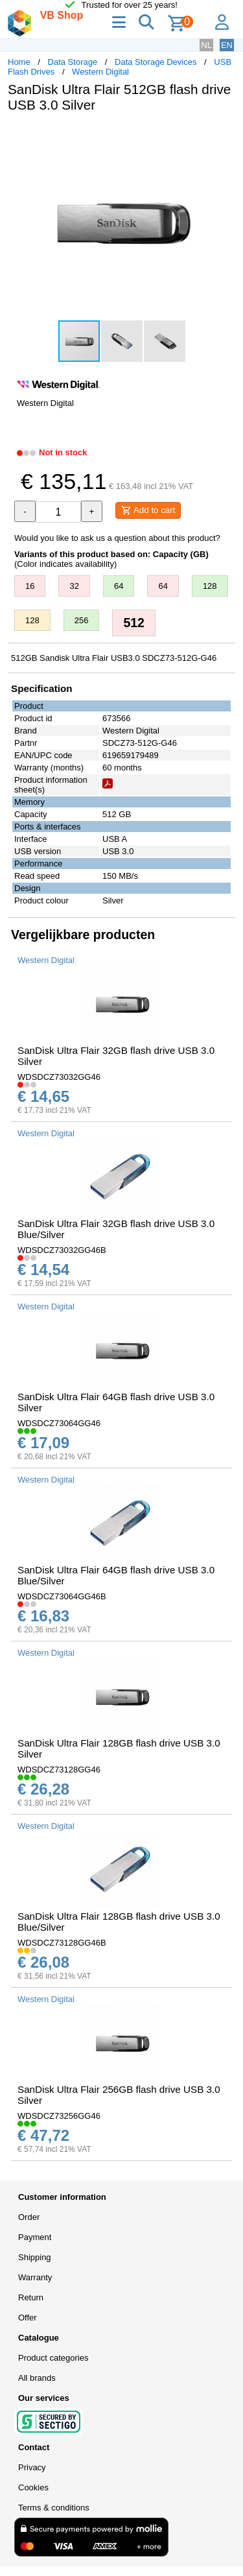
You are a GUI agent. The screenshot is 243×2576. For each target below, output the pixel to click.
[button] (223, 136)
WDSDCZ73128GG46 (58, 1769)
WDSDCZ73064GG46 (58, 1423)
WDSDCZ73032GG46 (58, 1077)
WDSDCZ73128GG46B (61, 1943)
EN (227, 45)
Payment (34, 2237)
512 (134, 622)
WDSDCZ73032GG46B (61, 1250)
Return (30, 2297)
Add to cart (148, 510)
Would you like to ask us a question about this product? (117, 538)
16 (29, 586)
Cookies (33, 2487)
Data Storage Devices (155, 62)
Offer (27, 2317)
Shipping (34, 2257)
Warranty (35, 2277)
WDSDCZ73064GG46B (61, 1596)
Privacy (32, 2467)
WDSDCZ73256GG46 (58, 2116)
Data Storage (73, 62)
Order (29, 2217)
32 (73, 586)
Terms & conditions (53, 2507)
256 (82, 620)
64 (118, 586)
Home (19, 62)
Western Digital (100, 72)
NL (206, 45)
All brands (37, 2378)
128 (210, 586)
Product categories (53, 2358)
